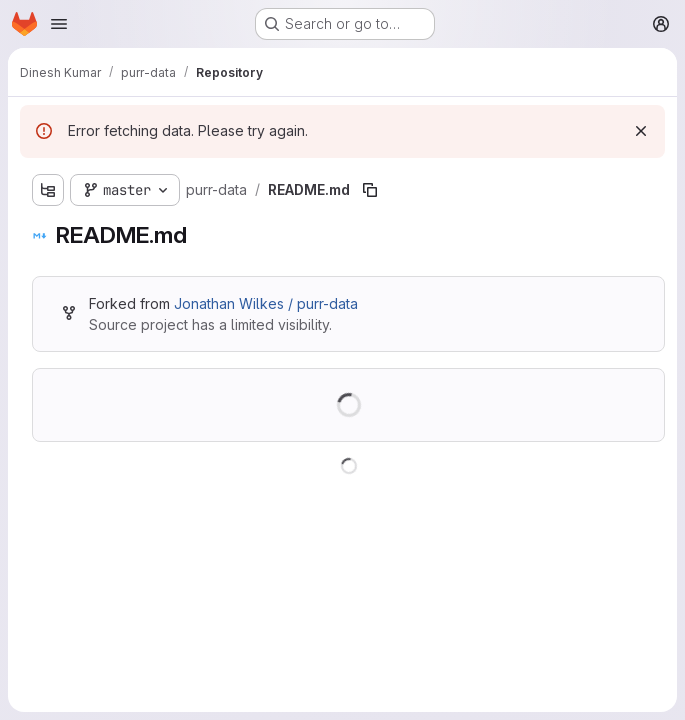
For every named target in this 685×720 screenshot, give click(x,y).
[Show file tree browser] (48, 190)
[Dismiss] (641, 131)
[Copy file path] (370, 190)
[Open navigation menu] (59, 24)
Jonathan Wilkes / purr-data (266, 303)
